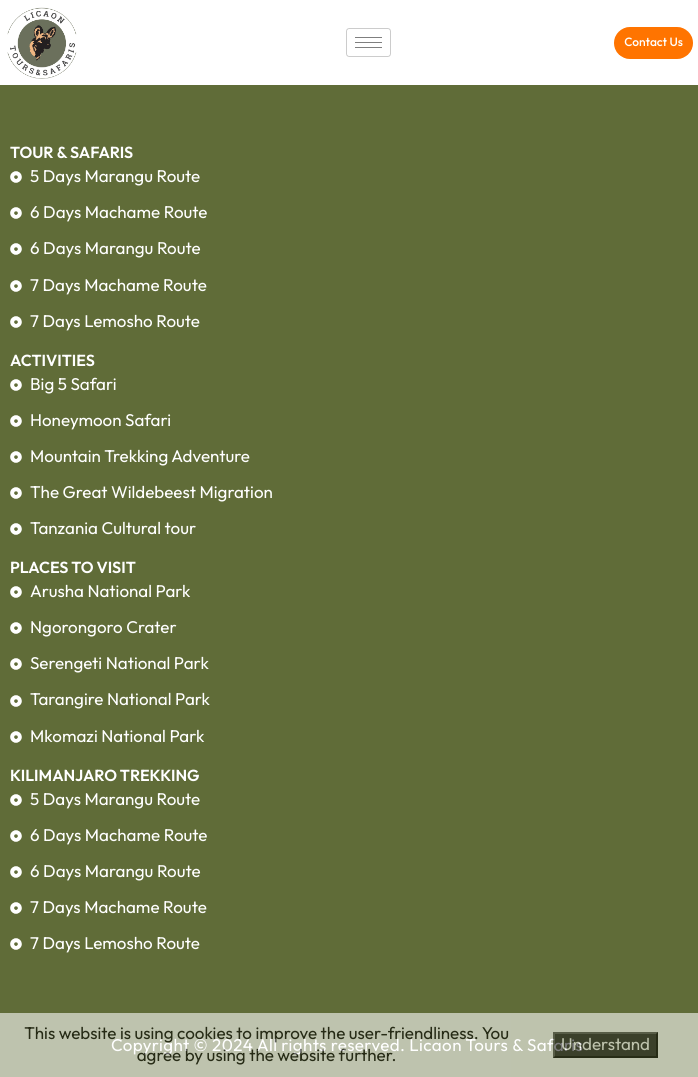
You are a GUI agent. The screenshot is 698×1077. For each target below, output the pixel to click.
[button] (653, 43)
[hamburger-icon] (368, 42)
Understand (605, 1044)
